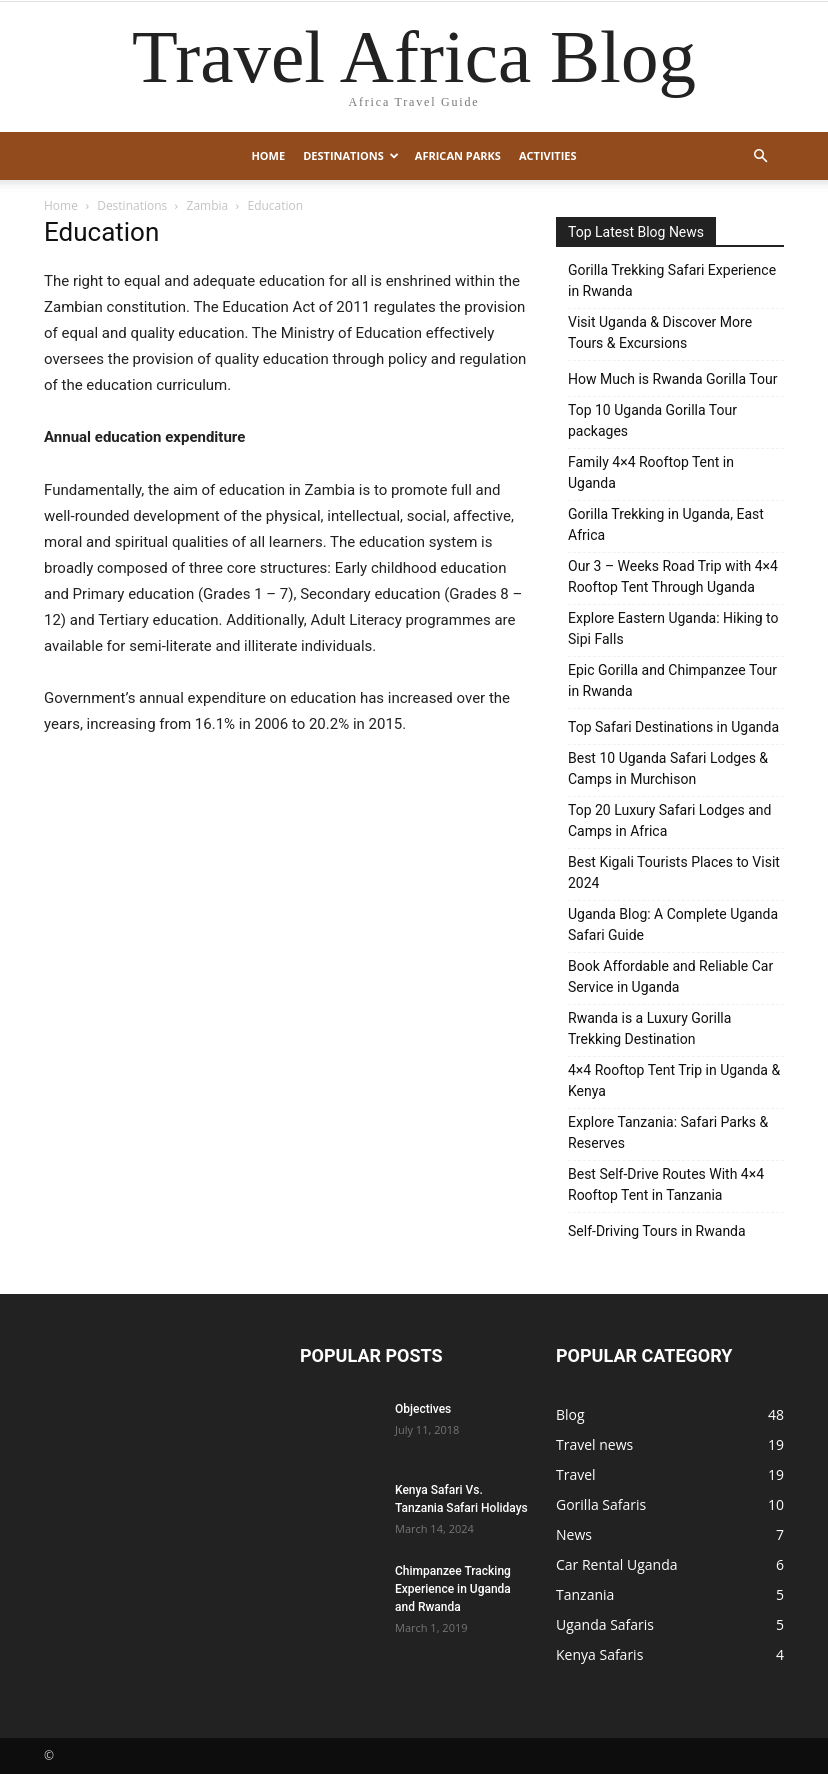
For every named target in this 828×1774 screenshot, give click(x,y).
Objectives (423, 1409)
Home (268, 155)
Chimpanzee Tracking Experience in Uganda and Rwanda (453, 1589)
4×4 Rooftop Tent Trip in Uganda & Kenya (674, 1080)
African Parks (458, 155)
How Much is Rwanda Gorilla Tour (672, 379)
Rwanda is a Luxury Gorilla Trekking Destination (649, 1028)
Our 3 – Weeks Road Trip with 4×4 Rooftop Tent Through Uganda (673, 576)
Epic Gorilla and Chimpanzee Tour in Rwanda (672, 680)
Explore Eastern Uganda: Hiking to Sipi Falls (673, 628)
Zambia (208, 205)
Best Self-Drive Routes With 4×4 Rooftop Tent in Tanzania (666, 1184)
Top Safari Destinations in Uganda (673, 727)
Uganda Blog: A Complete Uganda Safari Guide (673, 924)
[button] (760, 156)
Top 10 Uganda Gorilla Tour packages (652, 420)
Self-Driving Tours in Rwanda (657, 1231)
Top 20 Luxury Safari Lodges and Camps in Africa (669, 820)
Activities (548, 155)
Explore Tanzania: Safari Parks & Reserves (668, 1132)
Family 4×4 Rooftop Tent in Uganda (651, 472)
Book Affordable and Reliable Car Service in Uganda (670, 976)
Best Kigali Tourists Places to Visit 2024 (674, 872)
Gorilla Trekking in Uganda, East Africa (666, 524)
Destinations (351, 155)
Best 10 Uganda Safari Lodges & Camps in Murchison (668, 768)
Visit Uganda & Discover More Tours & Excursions (660, 332)
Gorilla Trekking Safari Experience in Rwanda (672, 280)
